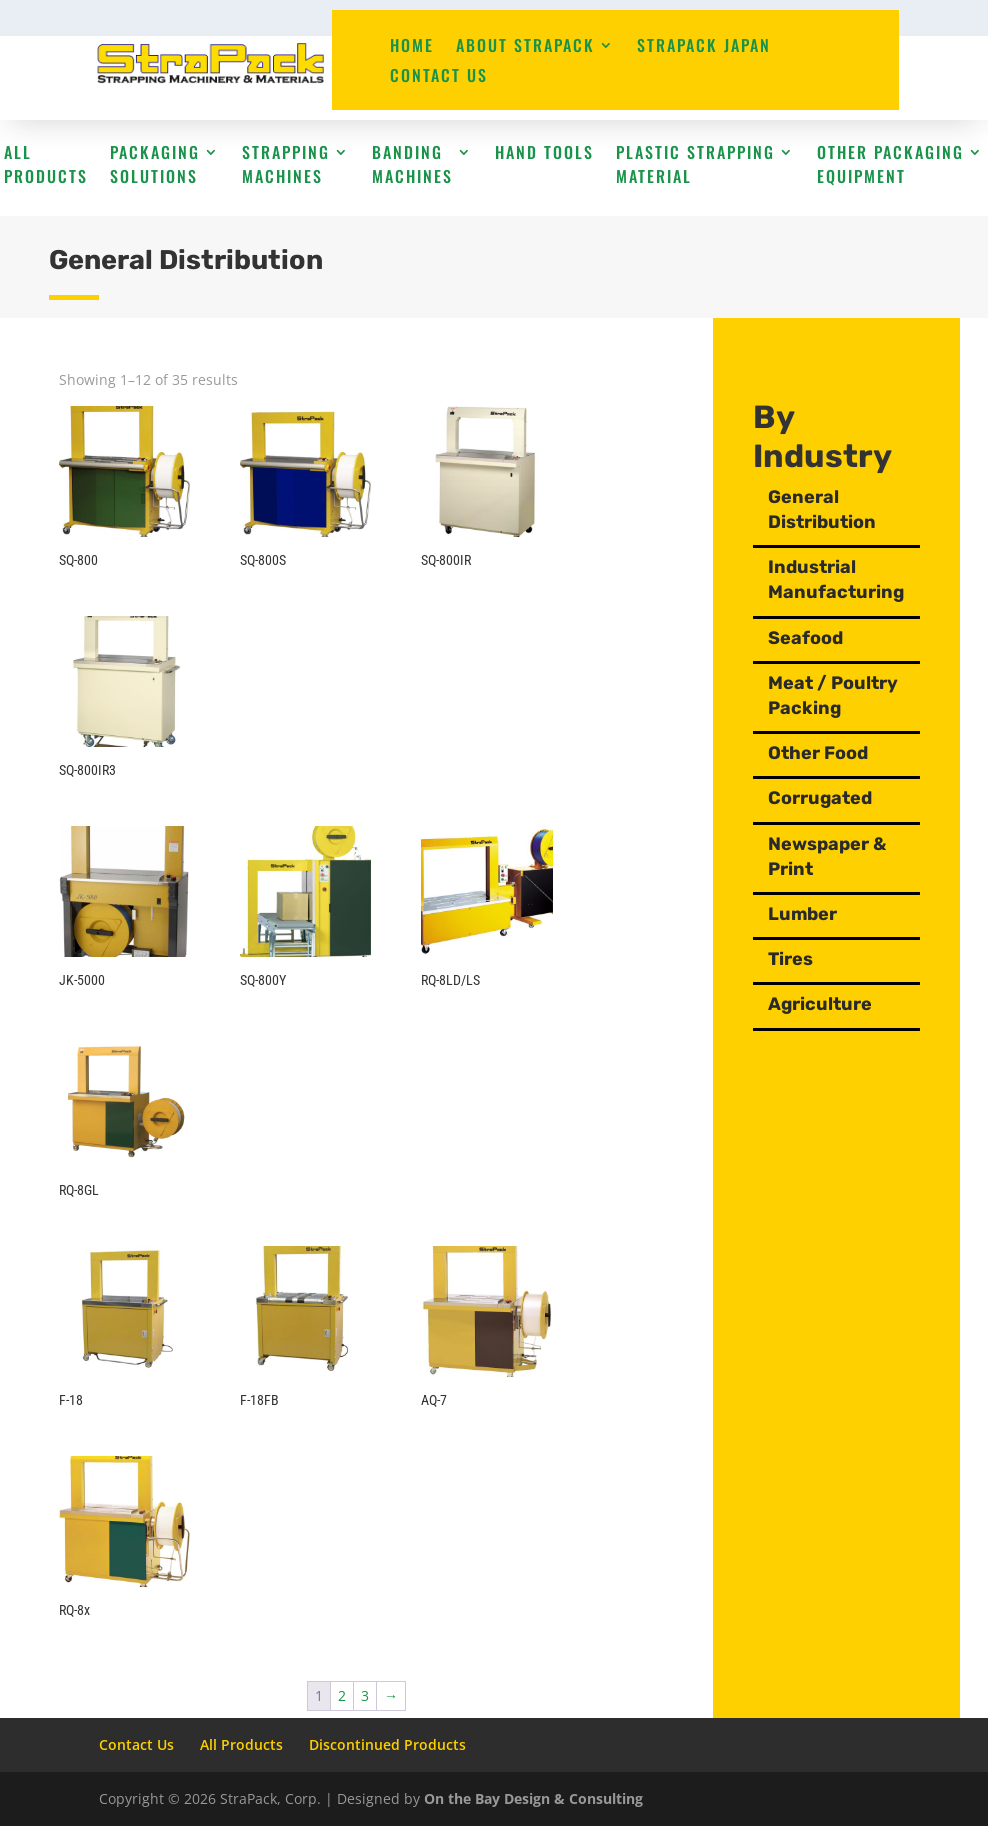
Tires (818, 959)
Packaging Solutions (155, 164)
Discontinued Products (387, 1744)
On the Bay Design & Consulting (533, 1798)
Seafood (813, 638)
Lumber (830, 914)
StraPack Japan (704, 47)
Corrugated (848, 798)
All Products (46, 164)
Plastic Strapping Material (695, 164)
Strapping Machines (286, 164)
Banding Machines (412, 164)
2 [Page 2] (342, 1695)
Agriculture (848, 1004)
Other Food (846, 753)
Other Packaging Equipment (890, 164)
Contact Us (439, 77)
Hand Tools (544, 152)
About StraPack (525, 47)
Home (412, 47)
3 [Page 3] (365, 1695)
